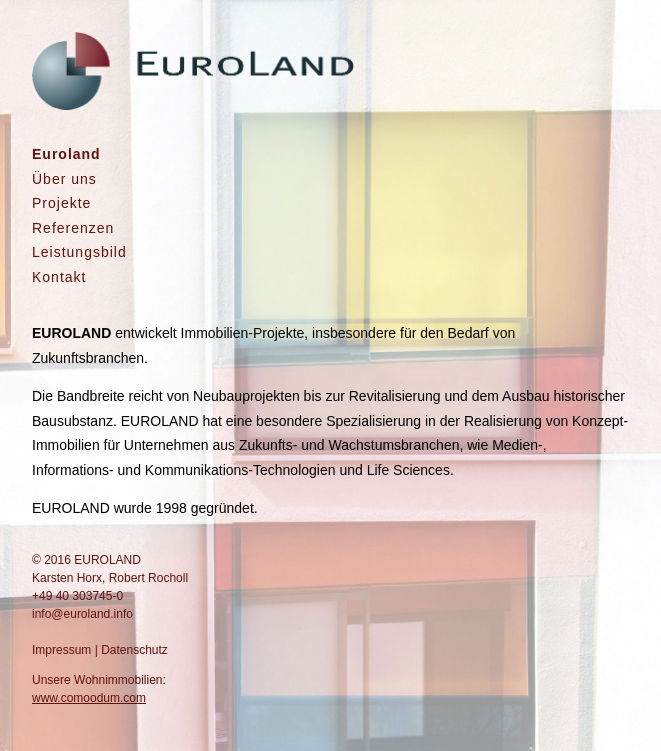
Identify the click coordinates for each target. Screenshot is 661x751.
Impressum (61, 650)
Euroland (66, 154)
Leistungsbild (79, 252)
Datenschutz (134, 650)
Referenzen (73, 228)
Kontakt (59, 277)
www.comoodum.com (89, 698)
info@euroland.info (82, 614)
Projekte (61, 203)
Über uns (64, 179)
